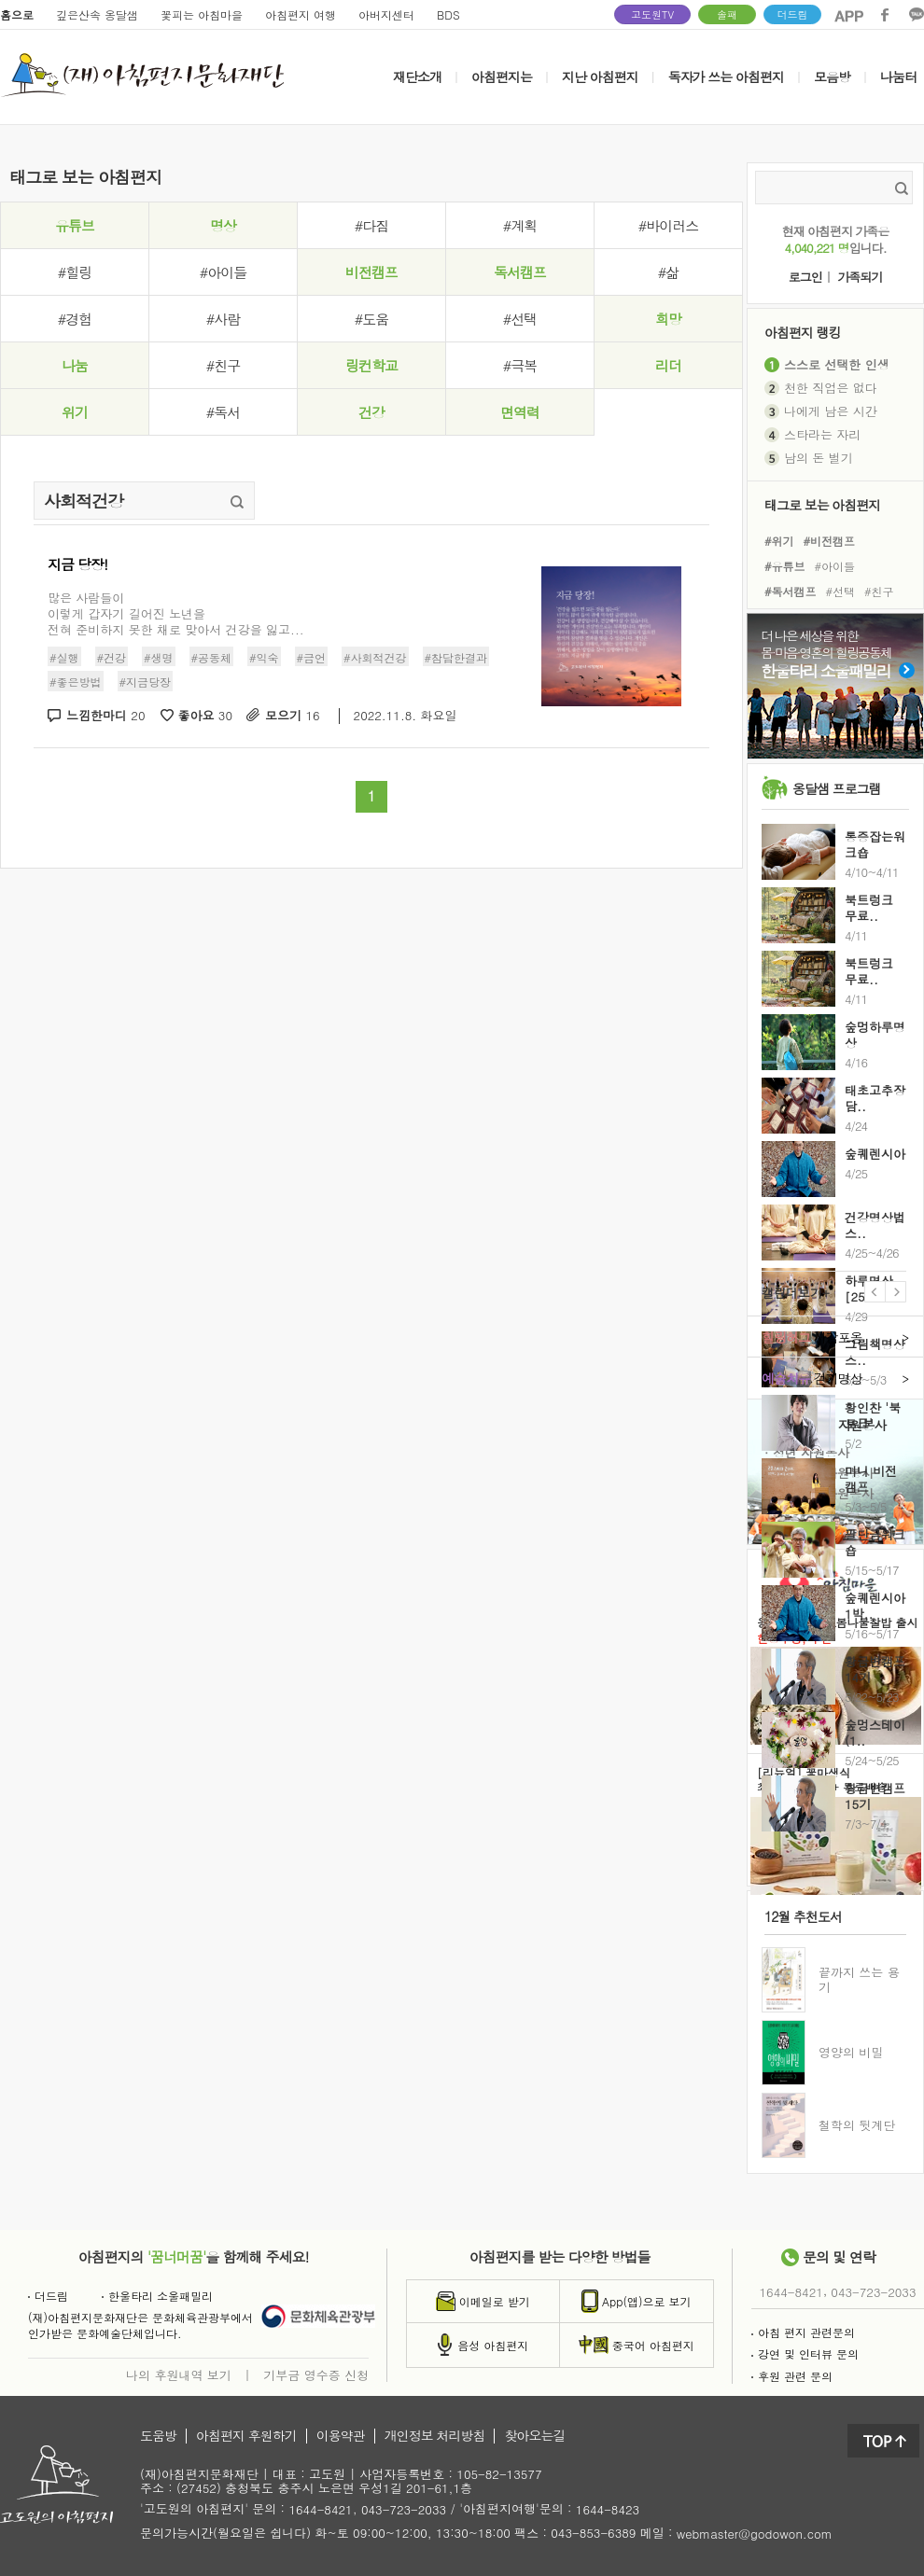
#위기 (779, 540)
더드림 (792, 14)
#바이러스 (668, 225)
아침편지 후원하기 (246, 2436)
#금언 (312, 657)
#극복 (520, 365)
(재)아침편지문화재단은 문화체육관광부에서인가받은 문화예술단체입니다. (140, 2325)
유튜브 (74, 225)
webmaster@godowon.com (755, 2533)
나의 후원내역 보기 (178, 2374)
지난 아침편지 (600, 76)
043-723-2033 (873, 2292)
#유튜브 (784, 566)
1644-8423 (607, 2510)
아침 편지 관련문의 (803, 2332)
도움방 (158, 2436)
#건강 (112, 657)
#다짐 (371, 225)
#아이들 (223, 272)
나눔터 (898, 76)
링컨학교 (371, 365)
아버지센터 (386, 14)
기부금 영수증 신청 (316, 2374)
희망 (668, 318)
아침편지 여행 (300, 14)
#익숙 (264, 657)
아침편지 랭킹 (802, 332)
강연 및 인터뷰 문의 (805, 2353)
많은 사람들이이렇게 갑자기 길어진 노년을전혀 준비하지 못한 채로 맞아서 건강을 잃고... (176, 613)
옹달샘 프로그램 (836, 788)
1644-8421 (791, 2292)
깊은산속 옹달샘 (97, 14)
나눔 (75, 365)
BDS (448, 14)
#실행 (64, 657)
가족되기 (859, 277)
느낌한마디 (106, 716)
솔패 (727, 14)
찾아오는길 (534, 2436)
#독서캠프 (790, 591)
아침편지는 (501, 76)
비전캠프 (371, 272)
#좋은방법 (75, 681)
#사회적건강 (375, 657)
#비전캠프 (830, 540)
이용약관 (340, 2436)
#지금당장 (145, 681)
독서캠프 (520, 272)
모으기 (292, 716)
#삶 (668, 272)
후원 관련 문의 (792, 2376)
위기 (75, 412)
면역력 (519, 412)
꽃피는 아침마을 (202, 14)
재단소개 (417, 76)
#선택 (520, 318)
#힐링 (74, 272)
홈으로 (17, 14)
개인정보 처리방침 (435, 2436)
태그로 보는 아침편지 (822, 504)
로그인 (805, 277)
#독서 (223, 412)
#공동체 (211, 657)
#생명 (159, 657)
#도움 (371, 318)
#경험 (74, 318)
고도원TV (652, 14)
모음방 (832, 76)
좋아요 (205, 716)
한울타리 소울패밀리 (157, 2296)
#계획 (520, 225)
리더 (668, 365)
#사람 (223, 318)
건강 (371, 412)
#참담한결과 (456, 657)
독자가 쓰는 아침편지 (726, 76)
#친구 (223, 365)
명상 (223, 225)
